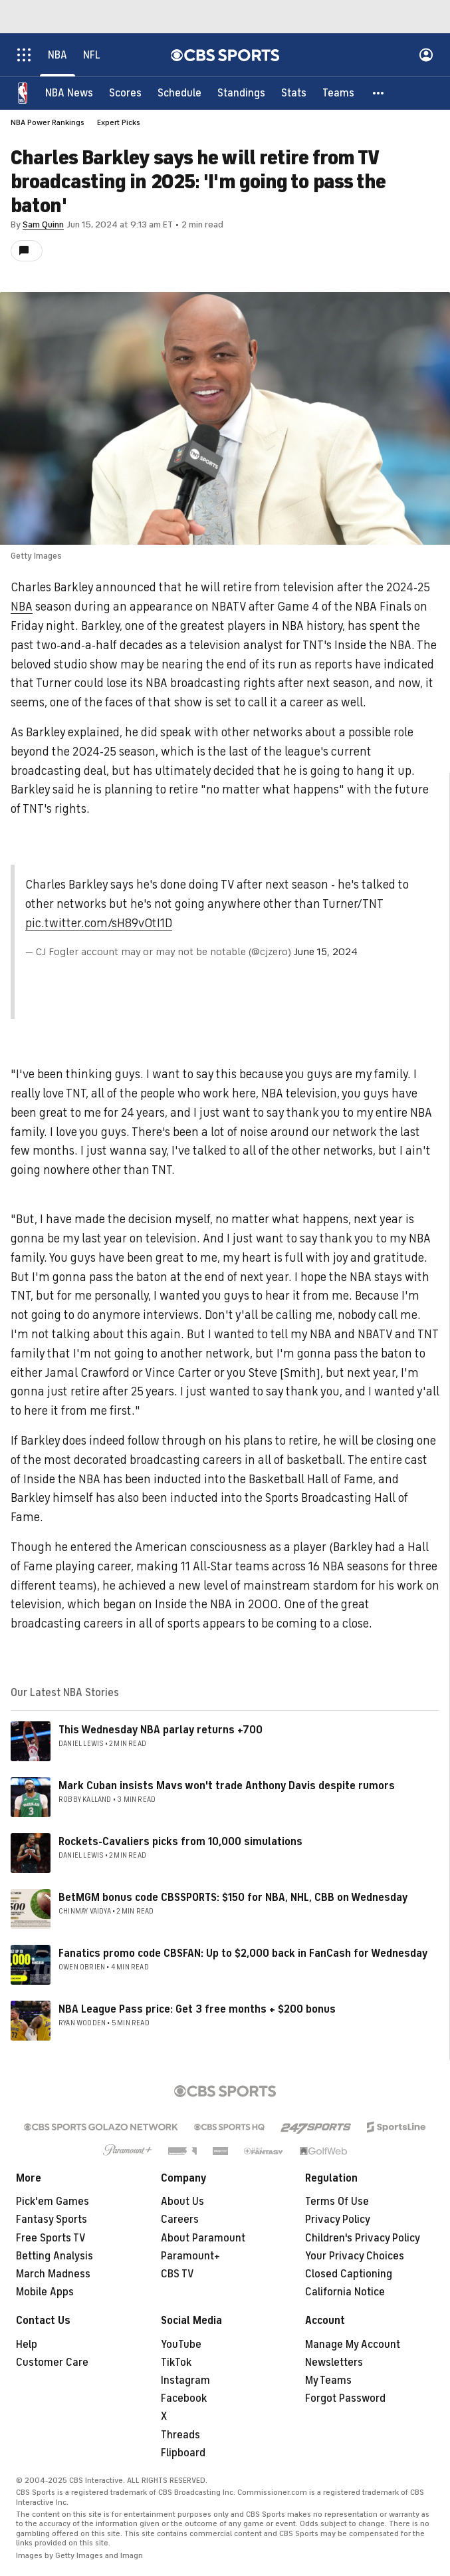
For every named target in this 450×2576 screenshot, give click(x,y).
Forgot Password (345, 2398)
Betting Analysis (54, 2256)
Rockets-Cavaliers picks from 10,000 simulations (180, 1841)
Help (26, 2344)
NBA (22, 606)
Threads (180, 2435)
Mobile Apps (45, 2292)
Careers (180, 2219)
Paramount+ (190, 2256)
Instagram (185, 2380)
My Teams (328, 2380)
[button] (378, 93)
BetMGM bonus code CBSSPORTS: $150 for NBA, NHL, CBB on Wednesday (233, 1897)
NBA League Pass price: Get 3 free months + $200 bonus (197, 2009)
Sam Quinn (43, 224)
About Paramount (203, 2238)
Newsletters (334, 2362)
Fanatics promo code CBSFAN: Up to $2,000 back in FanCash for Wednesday (243, 1953)
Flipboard (183, 2453)
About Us (182, 2201)
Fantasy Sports (51, 2219)
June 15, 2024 (326, 951)
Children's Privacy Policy (362, 2238)
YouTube (181, 2344)
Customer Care (52, 2362)
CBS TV (177, 2274)
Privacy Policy (337, 2219)
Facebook (184, 2398)
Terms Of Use (337, 2201)
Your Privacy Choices (354, 2256)
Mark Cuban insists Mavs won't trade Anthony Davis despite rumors (226, 1785)
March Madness (53, 2274)
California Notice (345, 2292)
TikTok (176, 2362)
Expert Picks (118, 122)
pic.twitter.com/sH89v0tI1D (98, 923)
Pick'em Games (52, 2201)
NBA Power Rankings (47, 122)
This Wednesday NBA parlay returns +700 (160, 1730)
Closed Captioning (348, 2274)
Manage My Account (352, 2344)
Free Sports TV (51, 2238)
